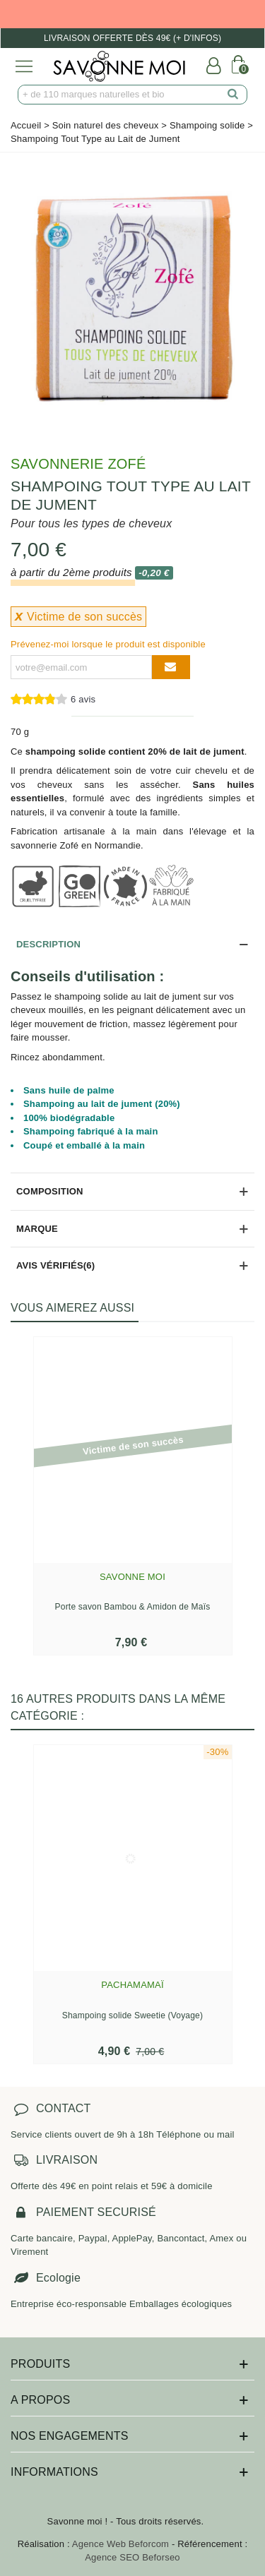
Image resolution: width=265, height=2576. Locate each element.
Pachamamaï (132, 1984)
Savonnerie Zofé (78, 464)
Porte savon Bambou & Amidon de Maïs (133, 1607)
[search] (233, 95)
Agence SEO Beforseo (132, 2557)
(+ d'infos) (197, 38)
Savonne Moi (132, 1576)
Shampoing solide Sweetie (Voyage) (132, 2015)
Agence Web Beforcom (120, 2544)
